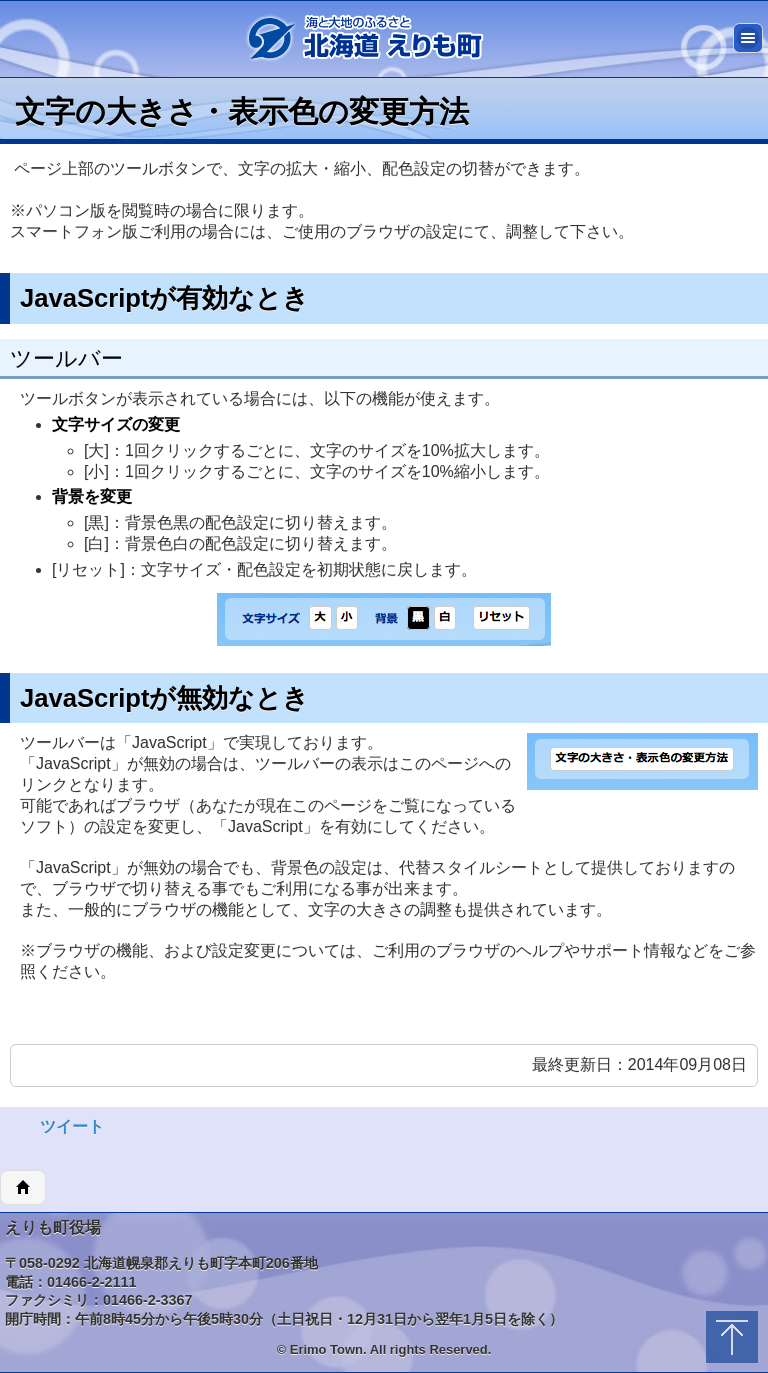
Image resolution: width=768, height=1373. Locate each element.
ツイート (72, 1126)
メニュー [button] (748, 38)
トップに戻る (732, 1337)
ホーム (23, 1188)
